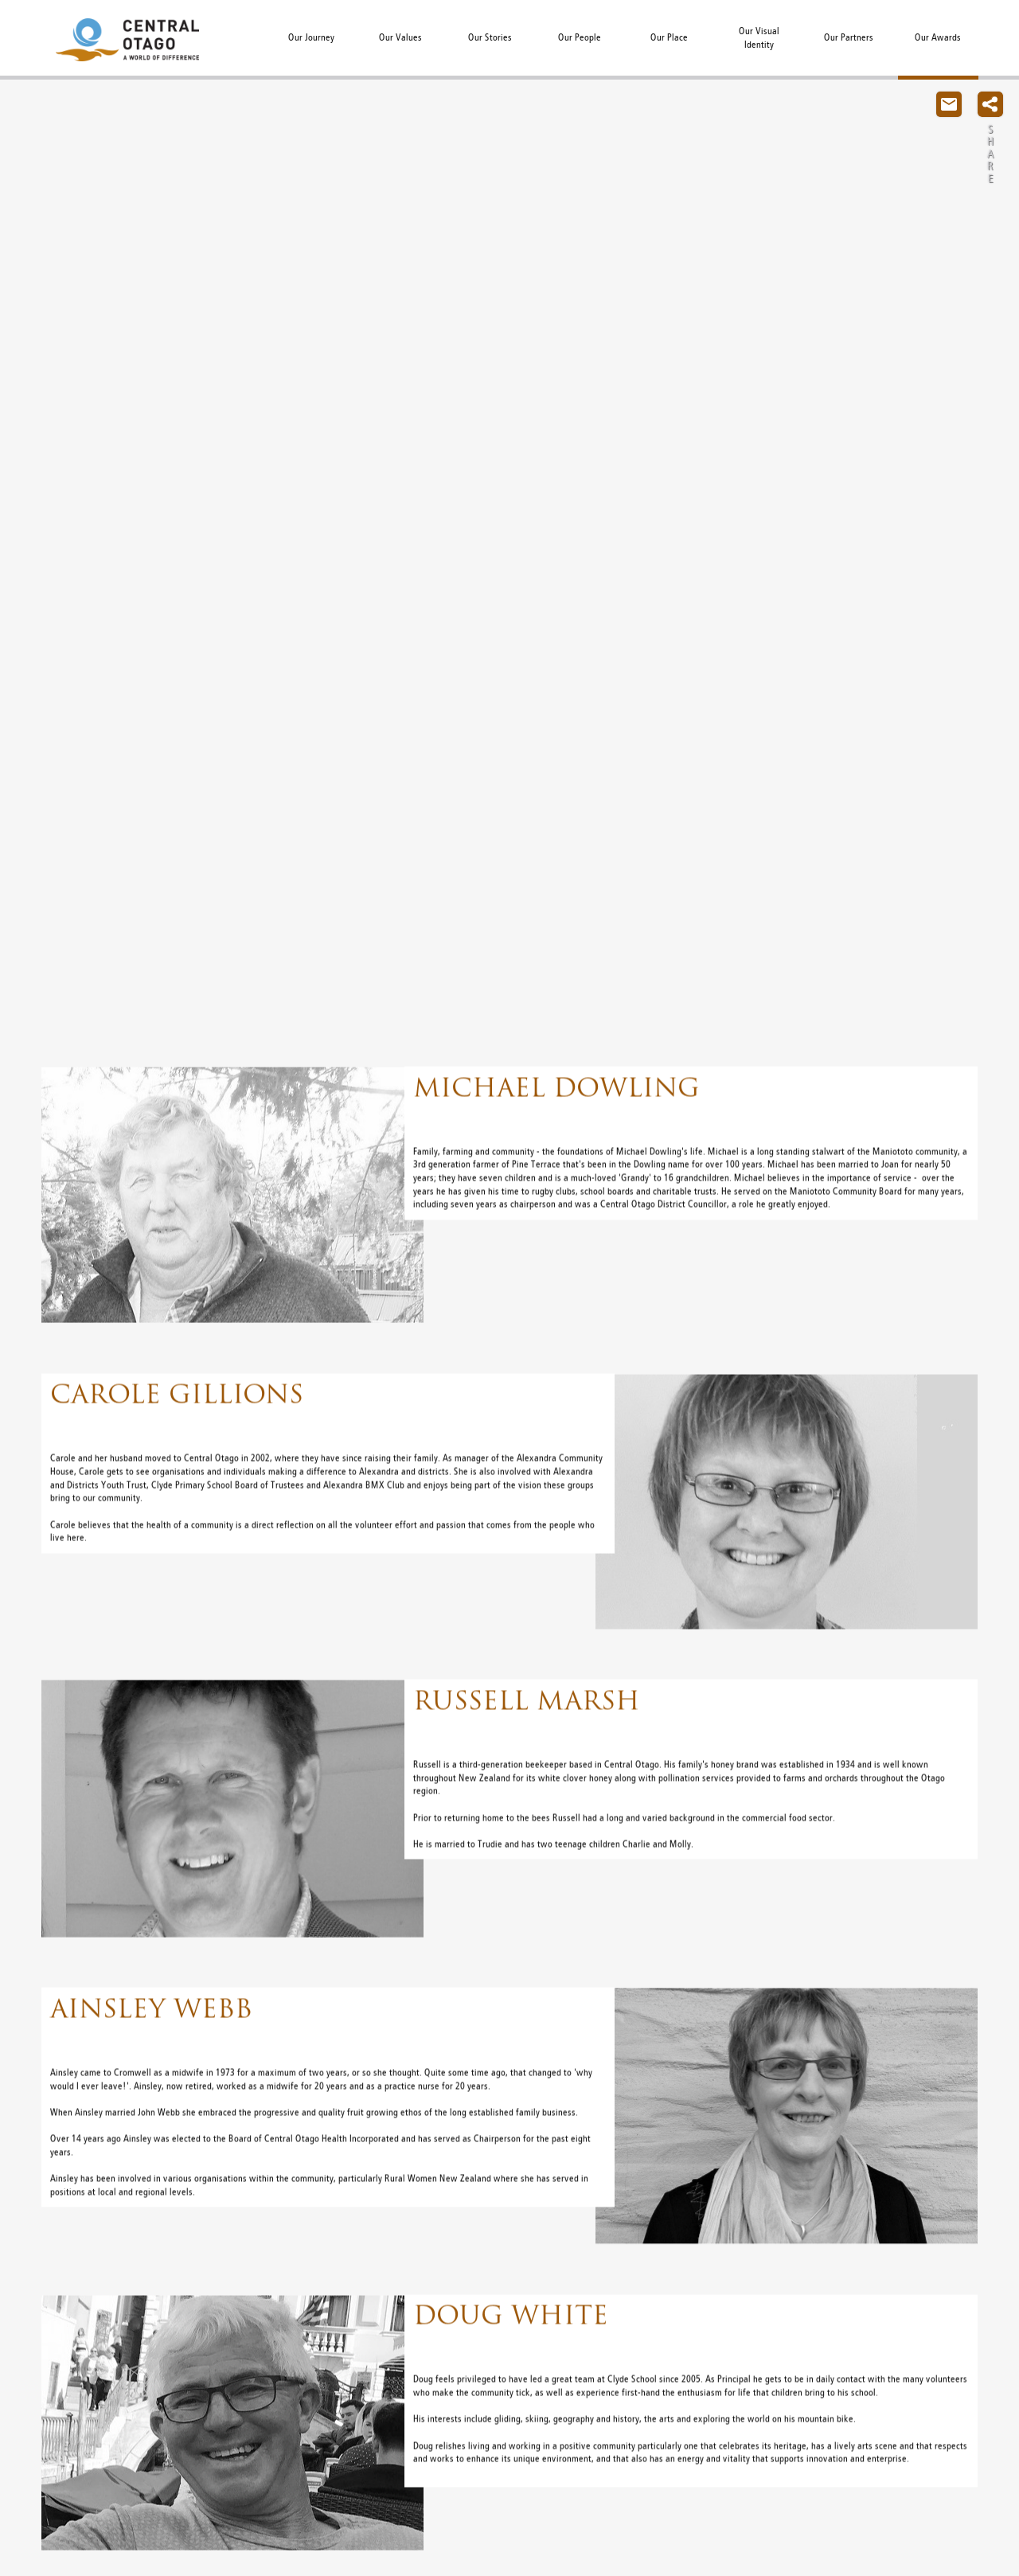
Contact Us (949, 104)
